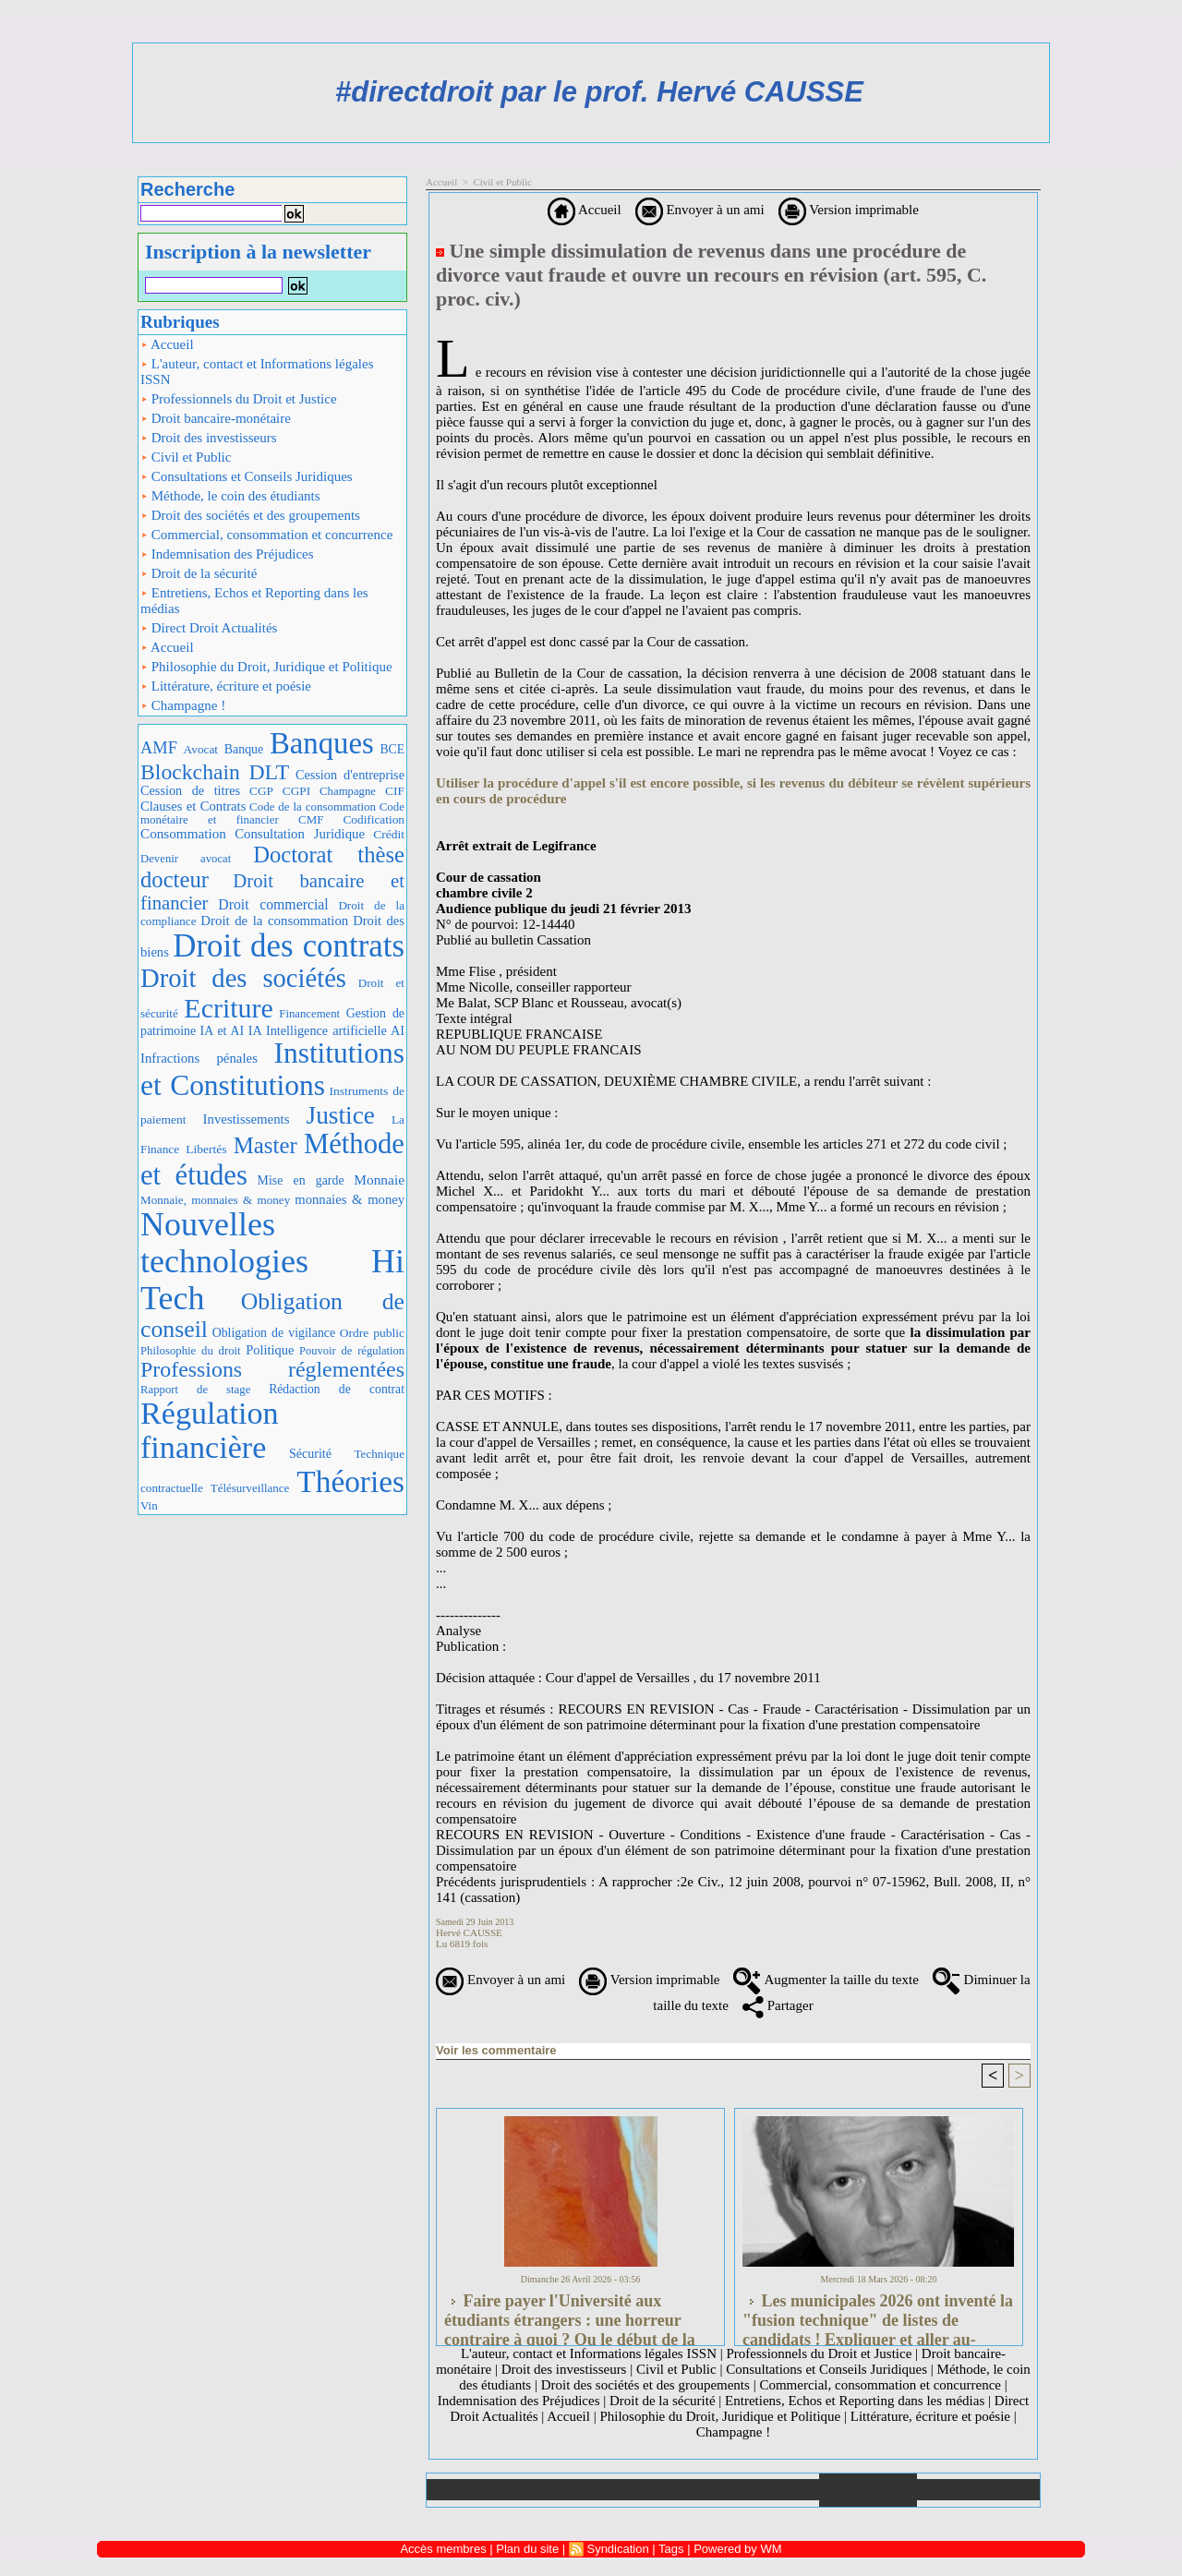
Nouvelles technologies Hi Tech (272, 1261)
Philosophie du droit (190, 1350)
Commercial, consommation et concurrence (266, 534)
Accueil (167, 344)
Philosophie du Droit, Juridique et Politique (266, 666)
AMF (158, 748)
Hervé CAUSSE (469, 1932)
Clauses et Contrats (193, 806)
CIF (394, 791)
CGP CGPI (279, 791)
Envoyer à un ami (700, 209)
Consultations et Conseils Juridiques (246, 476)
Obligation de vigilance (273, 1333)
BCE (392, 749)
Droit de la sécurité (198, 573)
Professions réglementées (272, 1369)
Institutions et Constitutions (272, 1069)
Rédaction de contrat (336, 1389)
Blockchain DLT (214, 772)
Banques (322, 743)
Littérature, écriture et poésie (225, 686)
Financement (309, 1013)
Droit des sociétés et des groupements (250, 515)
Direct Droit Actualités (208, 627)
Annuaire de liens (868, 2490)
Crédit (388, 834)
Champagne (348, 791)
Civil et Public (185, 457)
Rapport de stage (195, 1389)
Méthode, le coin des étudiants (230, 495)
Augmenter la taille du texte (825, 1979)
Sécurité (310, 1453)
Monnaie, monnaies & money (215, 1200)
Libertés (206, 1149)
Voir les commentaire (496, 2050)
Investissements (246, 1119)
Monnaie (379, 1179)
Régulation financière (209, 1430)
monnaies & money (349, 1199)
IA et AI (222, 1031)
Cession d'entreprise (350, 774)
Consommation (183, 833)
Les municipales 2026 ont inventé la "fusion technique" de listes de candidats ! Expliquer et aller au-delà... (877, 2315)
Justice (341, 1115)
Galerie (574, 2490)
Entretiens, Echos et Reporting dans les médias (254, 600)
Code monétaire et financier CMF (272, 813)
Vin (149, 1505)
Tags (670, 2549)
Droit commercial (273, 904)
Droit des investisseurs (208, 437)
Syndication (617, 2549)
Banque (243, 749)
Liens (770, 2490)
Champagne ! (182, 705)
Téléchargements (672, 2490)
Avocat (201, 749)
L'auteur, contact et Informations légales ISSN (257, 371)
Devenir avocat (185, 858)
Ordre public (372, 1333)
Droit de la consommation (274, 920)
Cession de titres (190, 790)
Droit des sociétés (243, 978)
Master (265, 1145)
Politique (270, 1349)
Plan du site (978, 2490)
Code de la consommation (312, 806)
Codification (373, 819)
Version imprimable (848, 209)
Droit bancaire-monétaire (215, 418)
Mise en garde (301, 1180)
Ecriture (228, 1008)
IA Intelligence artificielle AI (326, 1030)
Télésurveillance (250, 1488)
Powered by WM (737, 2549)
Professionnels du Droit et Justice (238, 398)
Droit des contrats (288, 946)
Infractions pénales (199, 1058)
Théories (350, 1481)
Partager (778, 2005)
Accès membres (443, 2549)
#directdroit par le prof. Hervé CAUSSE (599, 92)
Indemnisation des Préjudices (227, 554)
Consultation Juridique (300, 833)
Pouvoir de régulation (351, 1350)
